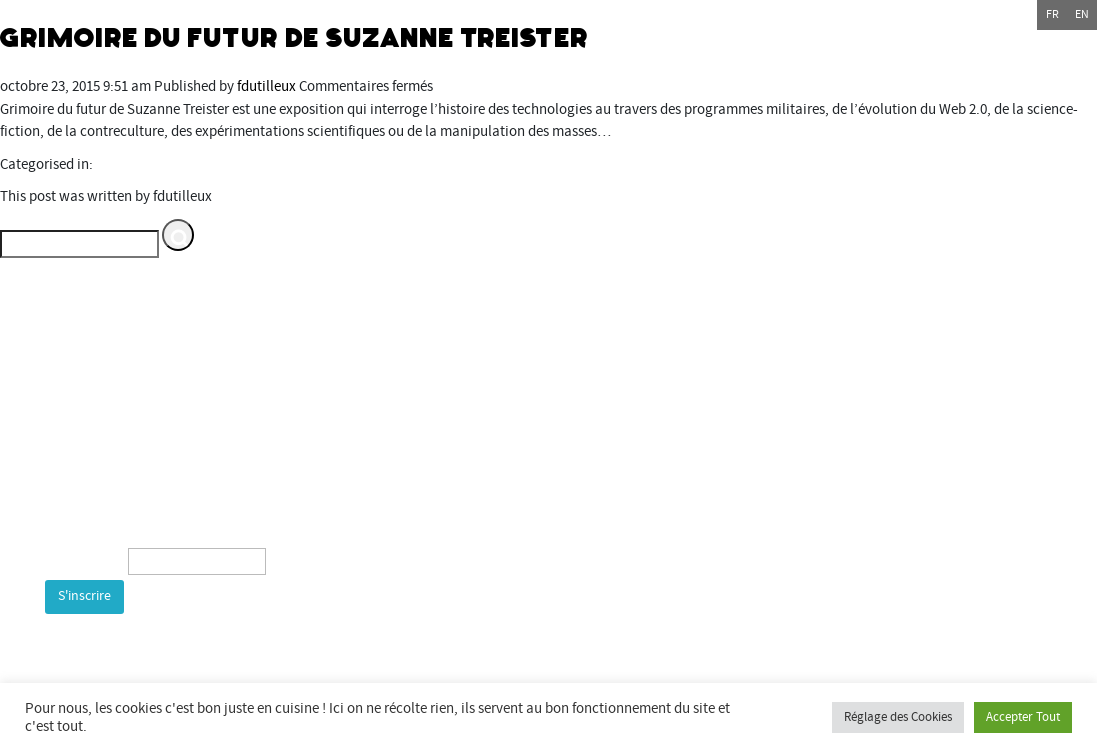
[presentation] (197, 658)
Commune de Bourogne (843, 438)
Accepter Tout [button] (1023, 717)
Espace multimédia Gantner (926, 483)
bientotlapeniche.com (898, 551)
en (1082, 14)
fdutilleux (266, 86)
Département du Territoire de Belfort (882, 371)
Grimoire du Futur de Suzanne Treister (295, 38)
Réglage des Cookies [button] (898, 717)
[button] (178, 235)
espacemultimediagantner (927, 506)
